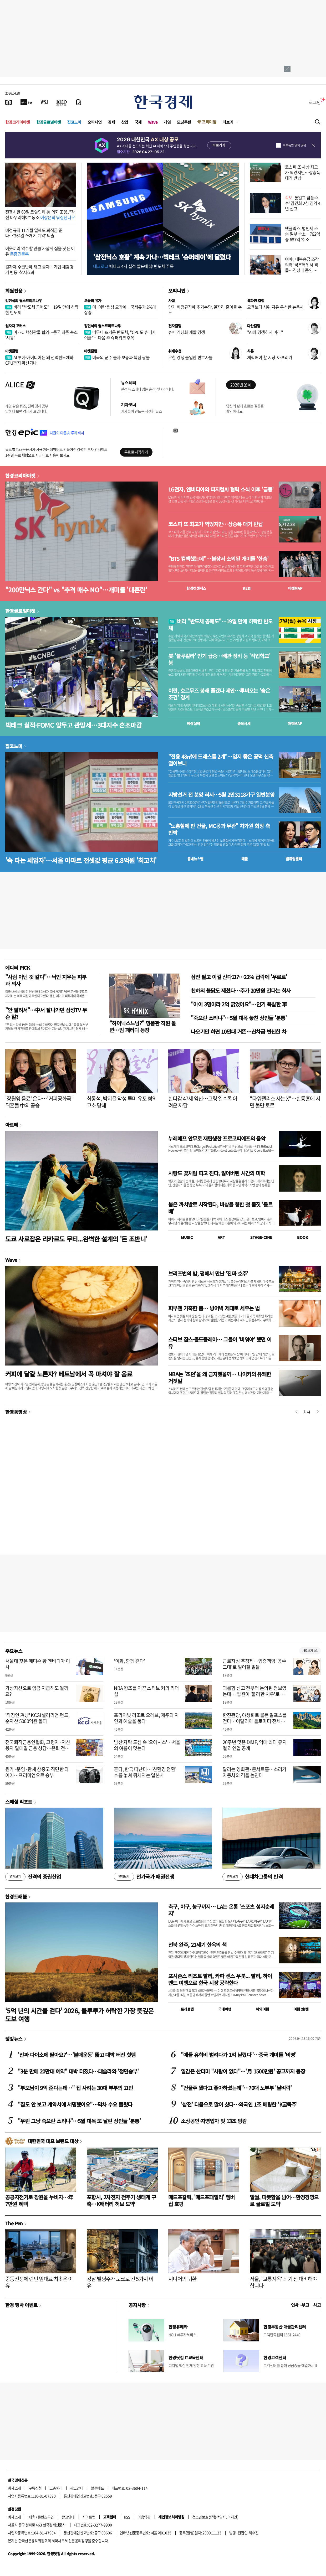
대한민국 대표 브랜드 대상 (53, 2141)
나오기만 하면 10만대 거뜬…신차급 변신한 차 (238, 1031)
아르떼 (11, 1124)
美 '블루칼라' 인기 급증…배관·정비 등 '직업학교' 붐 (219, 659)
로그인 (315, 102)
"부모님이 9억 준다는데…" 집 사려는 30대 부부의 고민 (75, 2088)
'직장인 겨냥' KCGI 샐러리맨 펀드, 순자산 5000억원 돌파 (37, 1718)
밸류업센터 (294, 858)
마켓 (295, 588)
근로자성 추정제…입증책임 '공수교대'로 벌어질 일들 (254, 1663)
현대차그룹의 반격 (252, 1877)
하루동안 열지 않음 (294, 145)
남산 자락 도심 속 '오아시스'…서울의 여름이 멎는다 (147, 1745)
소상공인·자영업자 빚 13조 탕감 (214, 2121)
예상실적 (193, 723)
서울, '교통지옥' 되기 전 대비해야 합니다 (283, 2282)
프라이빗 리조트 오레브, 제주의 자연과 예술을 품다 (146, 1718)
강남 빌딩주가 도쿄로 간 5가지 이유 (120, 2282)
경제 (111, 122)
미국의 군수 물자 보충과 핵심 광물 (117, 357)
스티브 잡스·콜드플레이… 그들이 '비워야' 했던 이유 (220, 1343)
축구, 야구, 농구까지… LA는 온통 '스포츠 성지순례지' (221, 1910)
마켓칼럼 (11, 351)
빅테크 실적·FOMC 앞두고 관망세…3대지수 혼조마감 (73, 725)
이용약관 (144, 2517)
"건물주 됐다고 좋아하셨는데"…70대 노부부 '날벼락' (236, 2088)
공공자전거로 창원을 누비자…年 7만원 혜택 (39, 2200)
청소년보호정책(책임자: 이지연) (215, 2517)
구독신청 (35, 2488)
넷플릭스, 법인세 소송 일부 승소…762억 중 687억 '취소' (302, 233)
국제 (138, 122)
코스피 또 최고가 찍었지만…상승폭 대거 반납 (215, 524)
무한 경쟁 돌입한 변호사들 (190, 357)
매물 (244, 858)
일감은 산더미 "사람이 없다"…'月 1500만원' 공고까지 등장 (243, 2071)
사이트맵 (88, 2517)
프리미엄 (209, 122)
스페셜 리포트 (18, 1801)
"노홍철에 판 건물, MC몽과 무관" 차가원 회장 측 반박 (219, 829)
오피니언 (95, 122)
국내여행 (224, 2009)
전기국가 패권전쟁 (144, 1877)
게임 (167, 122)
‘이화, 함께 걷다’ (129, 1660)
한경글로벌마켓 (48, 122)
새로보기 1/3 (310, 1650)
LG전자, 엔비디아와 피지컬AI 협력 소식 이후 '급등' (221, 489)
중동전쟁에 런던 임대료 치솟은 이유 (39, 2282)
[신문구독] (78, 102)
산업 (124, 122)
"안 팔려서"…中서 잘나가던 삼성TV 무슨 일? (46, 1013)
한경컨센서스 (196, 588)
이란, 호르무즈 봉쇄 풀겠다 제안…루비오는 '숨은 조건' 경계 (219, 694)
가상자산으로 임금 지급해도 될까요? (36, 1691)
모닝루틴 (184, 122)
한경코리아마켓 (17, 122)
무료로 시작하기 (136, 451)
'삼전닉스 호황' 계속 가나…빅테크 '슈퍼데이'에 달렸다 (162, 256)
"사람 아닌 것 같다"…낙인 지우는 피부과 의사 (45, 980)
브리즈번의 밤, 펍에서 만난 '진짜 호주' (208, 1273)
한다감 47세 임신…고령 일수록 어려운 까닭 (202, 1102)
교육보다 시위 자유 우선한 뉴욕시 (275, 307)
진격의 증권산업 (33, 1877)
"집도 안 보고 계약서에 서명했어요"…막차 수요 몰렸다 (75, 2104)
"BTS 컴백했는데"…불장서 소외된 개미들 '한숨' (218, 558)
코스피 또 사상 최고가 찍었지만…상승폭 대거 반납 (302, 172)
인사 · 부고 (300, 2305)
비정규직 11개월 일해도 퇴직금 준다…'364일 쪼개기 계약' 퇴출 (33, 233)
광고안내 (76, 2488)
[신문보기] (8, 102)
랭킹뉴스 (14, 2038)
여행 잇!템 (300, 2009)
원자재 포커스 (15, 325)
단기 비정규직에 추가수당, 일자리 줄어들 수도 (205, 309)
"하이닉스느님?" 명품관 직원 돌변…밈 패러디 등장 (142, 1026)
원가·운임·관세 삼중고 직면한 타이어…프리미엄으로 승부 (37, 1772)
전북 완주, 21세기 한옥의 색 (197, 1944)
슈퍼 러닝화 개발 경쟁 (186, 332)
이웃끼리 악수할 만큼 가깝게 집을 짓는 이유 (40, 251)
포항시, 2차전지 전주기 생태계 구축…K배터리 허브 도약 (121, 2200)
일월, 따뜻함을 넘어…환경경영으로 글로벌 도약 (284, 2200)
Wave (152, 122)
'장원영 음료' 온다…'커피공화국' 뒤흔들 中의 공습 (39, 1102)
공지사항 (137, 2304)
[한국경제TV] (26, 102)
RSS (127, 2517)
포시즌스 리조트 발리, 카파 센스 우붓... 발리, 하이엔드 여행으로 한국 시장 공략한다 (220, 1979)
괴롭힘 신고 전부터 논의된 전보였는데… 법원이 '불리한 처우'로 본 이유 (255, 1694)
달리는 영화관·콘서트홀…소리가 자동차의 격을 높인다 (255, 1772)
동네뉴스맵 (195, 858)
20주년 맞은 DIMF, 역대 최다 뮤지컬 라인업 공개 (255, 1745)
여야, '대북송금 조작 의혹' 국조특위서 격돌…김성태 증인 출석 (302, 267)
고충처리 (56, 2488)
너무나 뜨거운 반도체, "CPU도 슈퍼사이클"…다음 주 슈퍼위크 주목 (120, 335)
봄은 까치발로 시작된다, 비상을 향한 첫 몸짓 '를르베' (220, 1208)
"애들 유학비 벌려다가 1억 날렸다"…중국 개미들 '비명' (238, 2054)
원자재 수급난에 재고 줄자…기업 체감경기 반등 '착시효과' (39, 269)
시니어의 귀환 (182, 2279)
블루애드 (97, 2488)
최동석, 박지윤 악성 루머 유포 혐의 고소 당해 (122, 1102)
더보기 (227, 122)
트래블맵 (187, 2009)
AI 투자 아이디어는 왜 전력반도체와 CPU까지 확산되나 (39, 360)
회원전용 (14, 290)
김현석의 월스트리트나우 (23, 300)
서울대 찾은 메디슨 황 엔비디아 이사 (37, 1663)
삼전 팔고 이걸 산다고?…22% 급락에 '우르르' (239, 977)
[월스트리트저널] (44, 102)
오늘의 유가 (92, 300)
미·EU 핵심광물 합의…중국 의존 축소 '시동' (41, 335)
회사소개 (14, 2488)
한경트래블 (16, 1896)
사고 (317, 2305)
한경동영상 (16, 1411)
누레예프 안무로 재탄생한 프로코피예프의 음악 (216, 1138)
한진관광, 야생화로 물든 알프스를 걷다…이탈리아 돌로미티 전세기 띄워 (255, 1721)
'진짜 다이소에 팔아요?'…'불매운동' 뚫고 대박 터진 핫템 (76, 2054)
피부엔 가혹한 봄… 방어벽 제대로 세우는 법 (213, 1308)
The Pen (14, 2223)
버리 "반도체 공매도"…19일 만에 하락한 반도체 (41, 309)
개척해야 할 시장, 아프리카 (269, 357)
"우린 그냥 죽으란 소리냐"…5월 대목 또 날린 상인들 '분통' (79, 2121)
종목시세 (244, 723)
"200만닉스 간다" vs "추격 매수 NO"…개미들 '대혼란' (76, 590)
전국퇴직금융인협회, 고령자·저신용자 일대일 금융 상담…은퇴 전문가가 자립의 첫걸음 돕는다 (37, 1748)
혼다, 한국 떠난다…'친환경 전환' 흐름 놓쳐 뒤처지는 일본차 (145, 1772)
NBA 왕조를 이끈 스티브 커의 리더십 (146, 1691)
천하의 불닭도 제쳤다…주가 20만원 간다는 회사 (241, 990)
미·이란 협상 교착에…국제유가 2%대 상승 (120, 309)
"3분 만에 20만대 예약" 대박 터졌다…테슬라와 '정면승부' (78, 2071)
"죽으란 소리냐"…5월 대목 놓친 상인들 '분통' (239, 1018)
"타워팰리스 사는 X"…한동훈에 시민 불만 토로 (285, 1102)
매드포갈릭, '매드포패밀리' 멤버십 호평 (201, 2200)
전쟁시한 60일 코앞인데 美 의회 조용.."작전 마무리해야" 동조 (40, 214)
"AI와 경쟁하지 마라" (265, 332)
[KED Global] (61, 102)
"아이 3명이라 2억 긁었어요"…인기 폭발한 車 (239, 1004)
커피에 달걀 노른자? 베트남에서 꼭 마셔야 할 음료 (69, 1374)
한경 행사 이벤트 (21, 2304)
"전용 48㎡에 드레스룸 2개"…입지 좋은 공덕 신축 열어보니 (220, 760)
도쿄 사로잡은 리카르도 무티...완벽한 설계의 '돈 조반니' (76, 1239)
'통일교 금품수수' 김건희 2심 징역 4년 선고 (302, 203)
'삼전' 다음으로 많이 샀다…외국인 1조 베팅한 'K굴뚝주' (239, 2104)
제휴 (32, 2517)
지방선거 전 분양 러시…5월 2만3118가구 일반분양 (221, 794)
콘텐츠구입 (46, 2517)
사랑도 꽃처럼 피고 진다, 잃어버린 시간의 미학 (216, 1173)
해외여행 (262, 2009)
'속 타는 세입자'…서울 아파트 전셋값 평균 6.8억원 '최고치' (81, 860)
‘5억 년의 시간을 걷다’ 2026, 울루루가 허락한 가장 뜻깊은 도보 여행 (79, 2014)
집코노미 (74, 122)
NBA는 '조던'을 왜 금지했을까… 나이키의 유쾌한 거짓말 (219, 1377)
